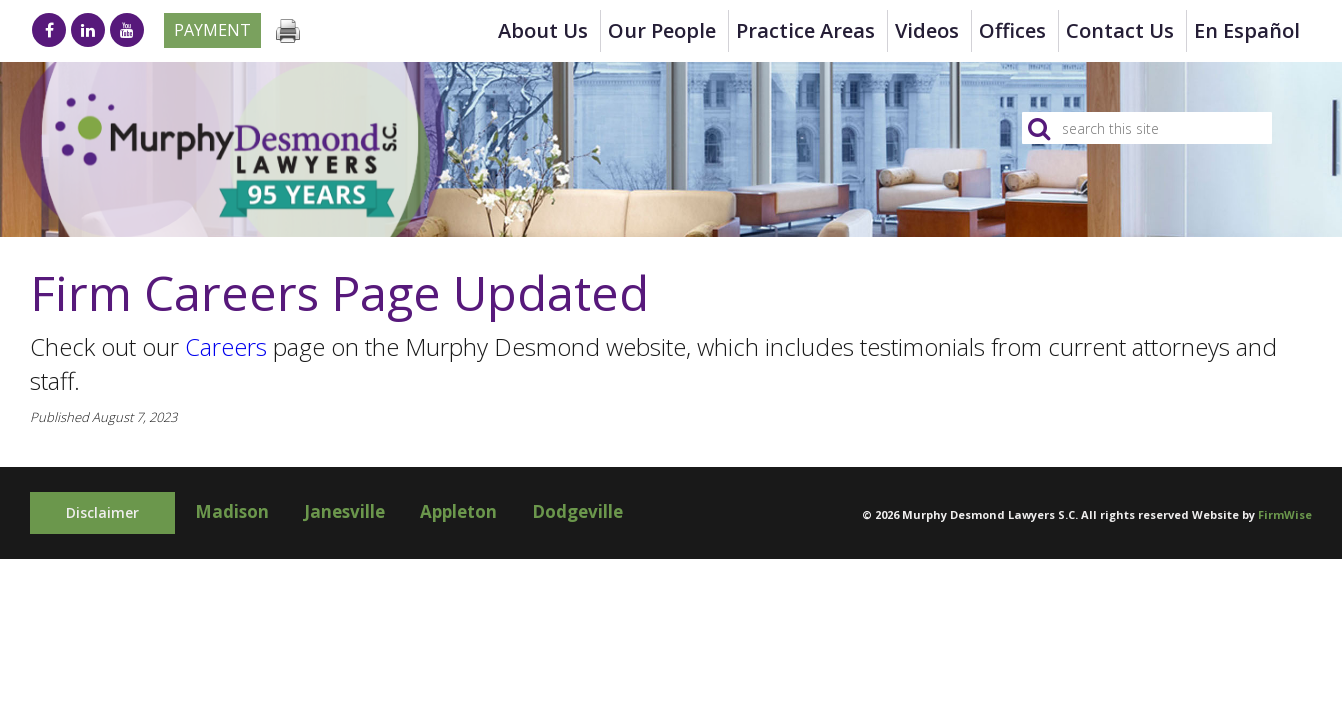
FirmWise (1285, 514)
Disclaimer (102, 512)
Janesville (344, 511)
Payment (212, 30)
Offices (1012, 30)
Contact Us (1120, 30)
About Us (543, 30)
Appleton (458, 511)
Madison (232, 511)
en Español (1247, 30)
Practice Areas (805, 30)
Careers (226, 346)
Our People (662, 30)
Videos (927, 30)
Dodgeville (577, 511)
